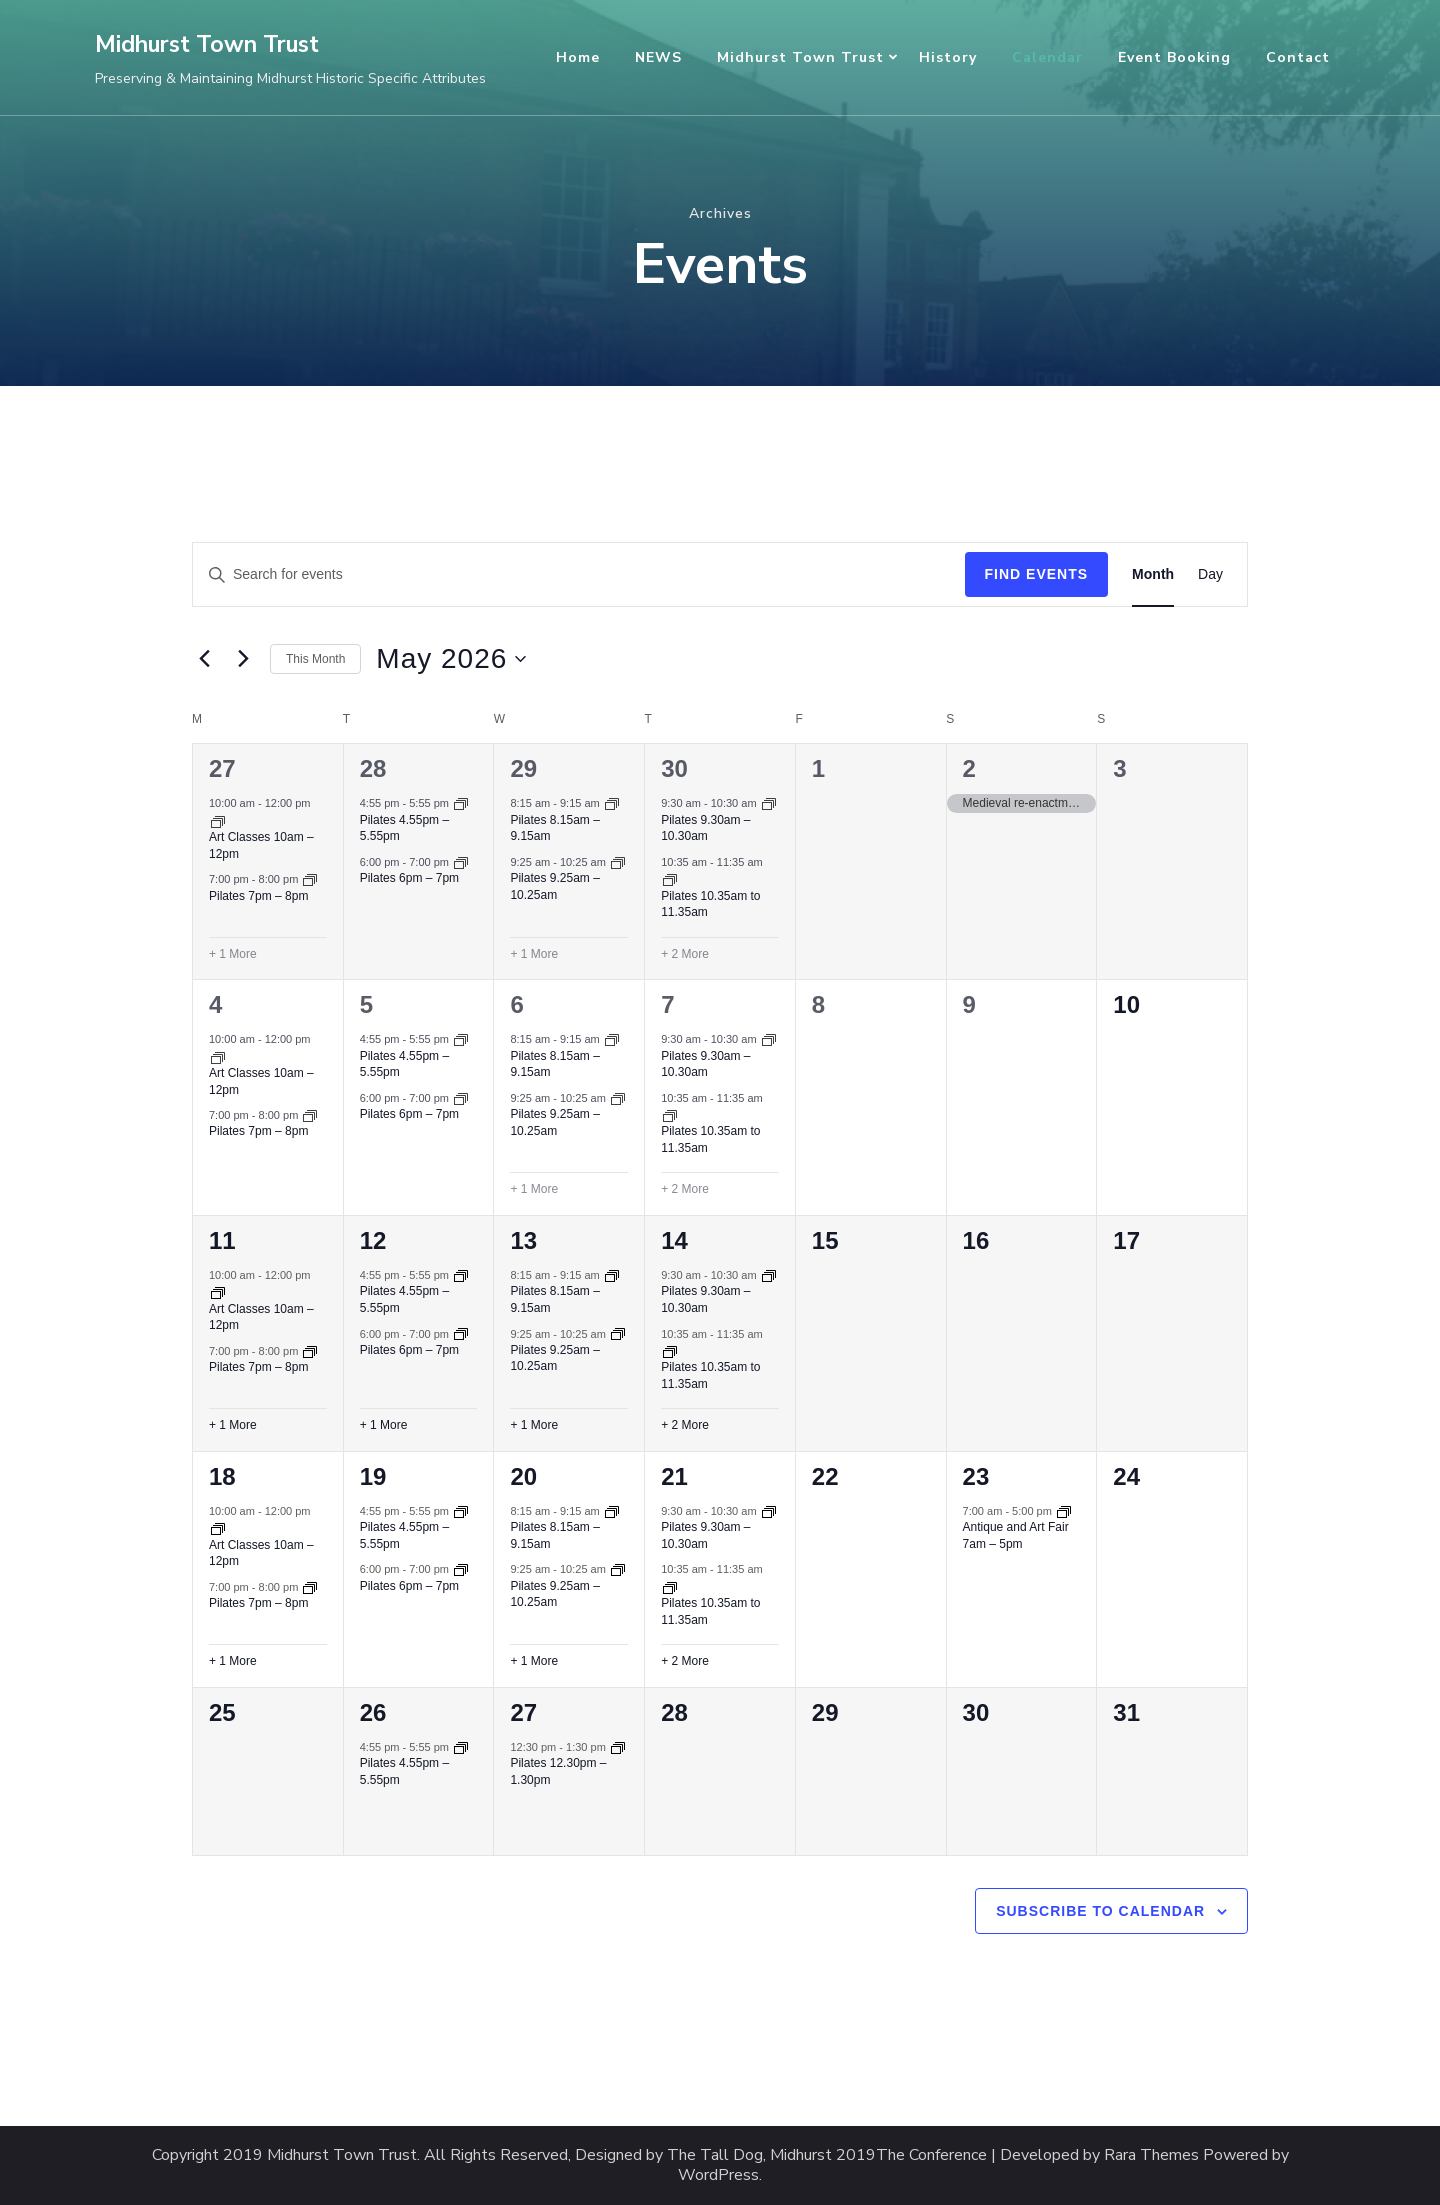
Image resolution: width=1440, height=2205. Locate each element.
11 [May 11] (222, 1240)
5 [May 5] (366, 1004)
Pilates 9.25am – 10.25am (554, 1358)
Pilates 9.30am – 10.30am (705, 828)
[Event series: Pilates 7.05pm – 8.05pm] (310, 879)
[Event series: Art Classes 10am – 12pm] (218, 821)
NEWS (658, 57)
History (948, 57)
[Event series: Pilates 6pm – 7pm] (461, 862)
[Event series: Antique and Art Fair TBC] (1064, 1511)
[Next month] (243, 659)
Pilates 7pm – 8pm (258, 896)
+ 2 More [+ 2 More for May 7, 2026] (685, 1189)
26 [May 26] (373, 1712)
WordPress (718, 2175)
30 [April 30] (674, 768)
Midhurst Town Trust (207, 44)
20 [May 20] (523, 1476)
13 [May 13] (523, 1240)
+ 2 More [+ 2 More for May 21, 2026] (685, 1661)
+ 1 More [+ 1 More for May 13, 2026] (534, 1425)
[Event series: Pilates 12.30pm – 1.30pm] (618, 1747)
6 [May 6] (516, 1004)
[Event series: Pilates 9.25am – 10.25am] (618, 862)
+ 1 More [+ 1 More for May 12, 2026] (384, 1425)
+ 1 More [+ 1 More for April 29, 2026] (534, 954)
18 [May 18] (222, 1476)
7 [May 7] (667, 1004)
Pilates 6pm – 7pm (409, 878)
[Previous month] (204, 659)
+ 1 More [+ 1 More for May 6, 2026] (534, 1189)
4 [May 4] (215, 1004)
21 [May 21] (674, 1476)
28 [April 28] (373, 768)
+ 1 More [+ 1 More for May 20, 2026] (534, 1661)
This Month (315, 659)
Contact (1298, 57)
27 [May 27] (523, 1712)
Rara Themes (1151, 2155)
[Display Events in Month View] (1153, 574)
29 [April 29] (523, 768)
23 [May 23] (976, 1476)
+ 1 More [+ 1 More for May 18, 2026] (233, 1661)
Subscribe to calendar (1100, 1911)
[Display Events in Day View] (1210, 574)
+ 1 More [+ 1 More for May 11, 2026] (233, 1425)
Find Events (1037, 574)
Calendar (1047, 57)
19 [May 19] (373, 1476)
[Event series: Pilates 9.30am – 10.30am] (769, 803)
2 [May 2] (969, 768)
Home (578, 57)
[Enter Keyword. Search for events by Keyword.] (579, 574)
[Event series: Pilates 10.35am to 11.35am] (670, 879)
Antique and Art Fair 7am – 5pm (1016, 1535)
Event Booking (1174, 57)
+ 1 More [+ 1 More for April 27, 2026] (233, 954)
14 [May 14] (674, 1240)
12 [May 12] (373, 1240)
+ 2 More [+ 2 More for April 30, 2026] (685, 954)
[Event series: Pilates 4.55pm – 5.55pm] (461, 803)
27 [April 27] (222, 768)
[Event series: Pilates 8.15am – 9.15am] (612, 803)
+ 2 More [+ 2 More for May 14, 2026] (685, 1425)
